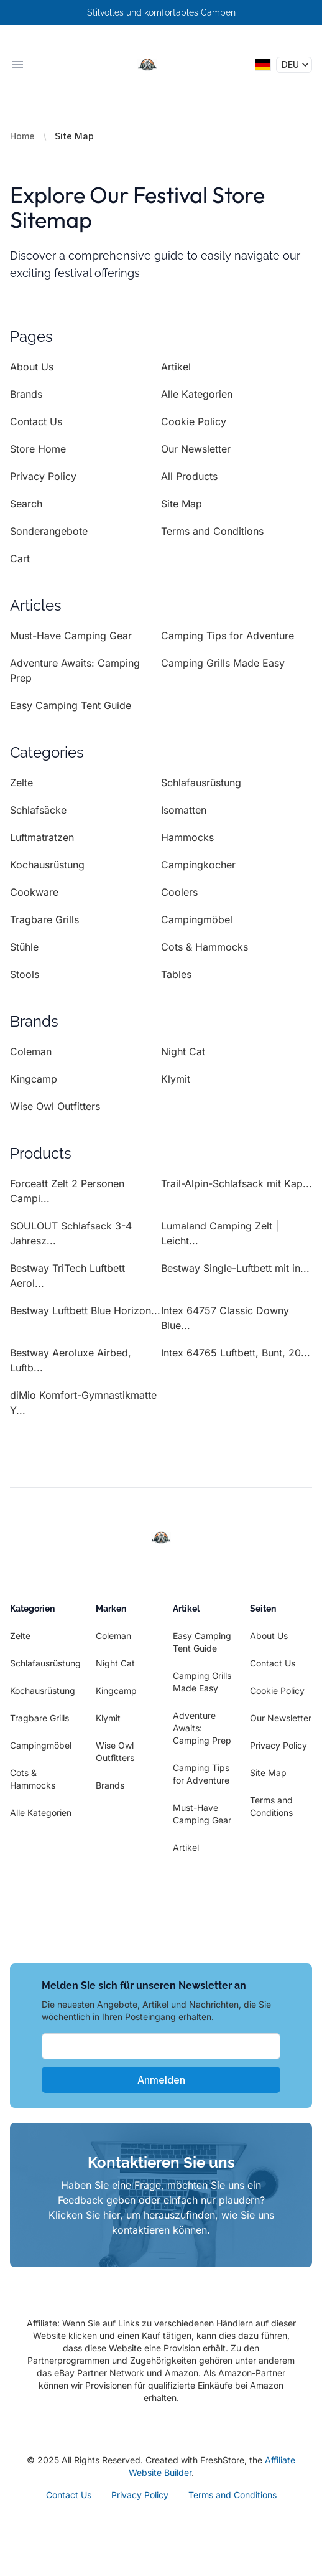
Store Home (38, 449)
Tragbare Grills (44, 919)
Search (26, 503)
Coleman (31, 1051)
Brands (26, 394)
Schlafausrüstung (201, 782)
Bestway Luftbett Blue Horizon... (85, 1310)
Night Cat (183, 1051)
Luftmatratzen (42, 837)
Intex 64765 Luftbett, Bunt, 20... (235, 1353)
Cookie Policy (193, 421)
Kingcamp (33, 1079)
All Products (189, 476)
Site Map (181, 503)
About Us (31, 366)
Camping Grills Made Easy (223, 663)
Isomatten (183, 810)
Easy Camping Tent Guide (70, 705)
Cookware (34, 892)
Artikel (176, 366)
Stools (24, 974)
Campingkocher (198, 864)
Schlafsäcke (38, 810)
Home (22, 136)
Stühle (24, 947)
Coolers (179, 892)
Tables (176, 974)
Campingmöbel (196, 919)
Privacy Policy (43, 476)
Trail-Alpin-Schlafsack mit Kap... (236, 1183)
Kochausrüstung (47, 864)
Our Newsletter (196, 449)
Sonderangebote (49, 531)
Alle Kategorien (196, 394)
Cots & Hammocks (204, 947)
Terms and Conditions (212, 531)
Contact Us (36, 421)
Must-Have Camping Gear (71, 635)
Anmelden (161, 2080)
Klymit (175, 1079)
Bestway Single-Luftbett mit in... (235, 1268)
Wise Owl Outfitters (55, 1106)
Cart (20, 558)
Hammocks (187, 837)
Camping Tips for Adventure (227, 635)
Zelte (21, 782)
